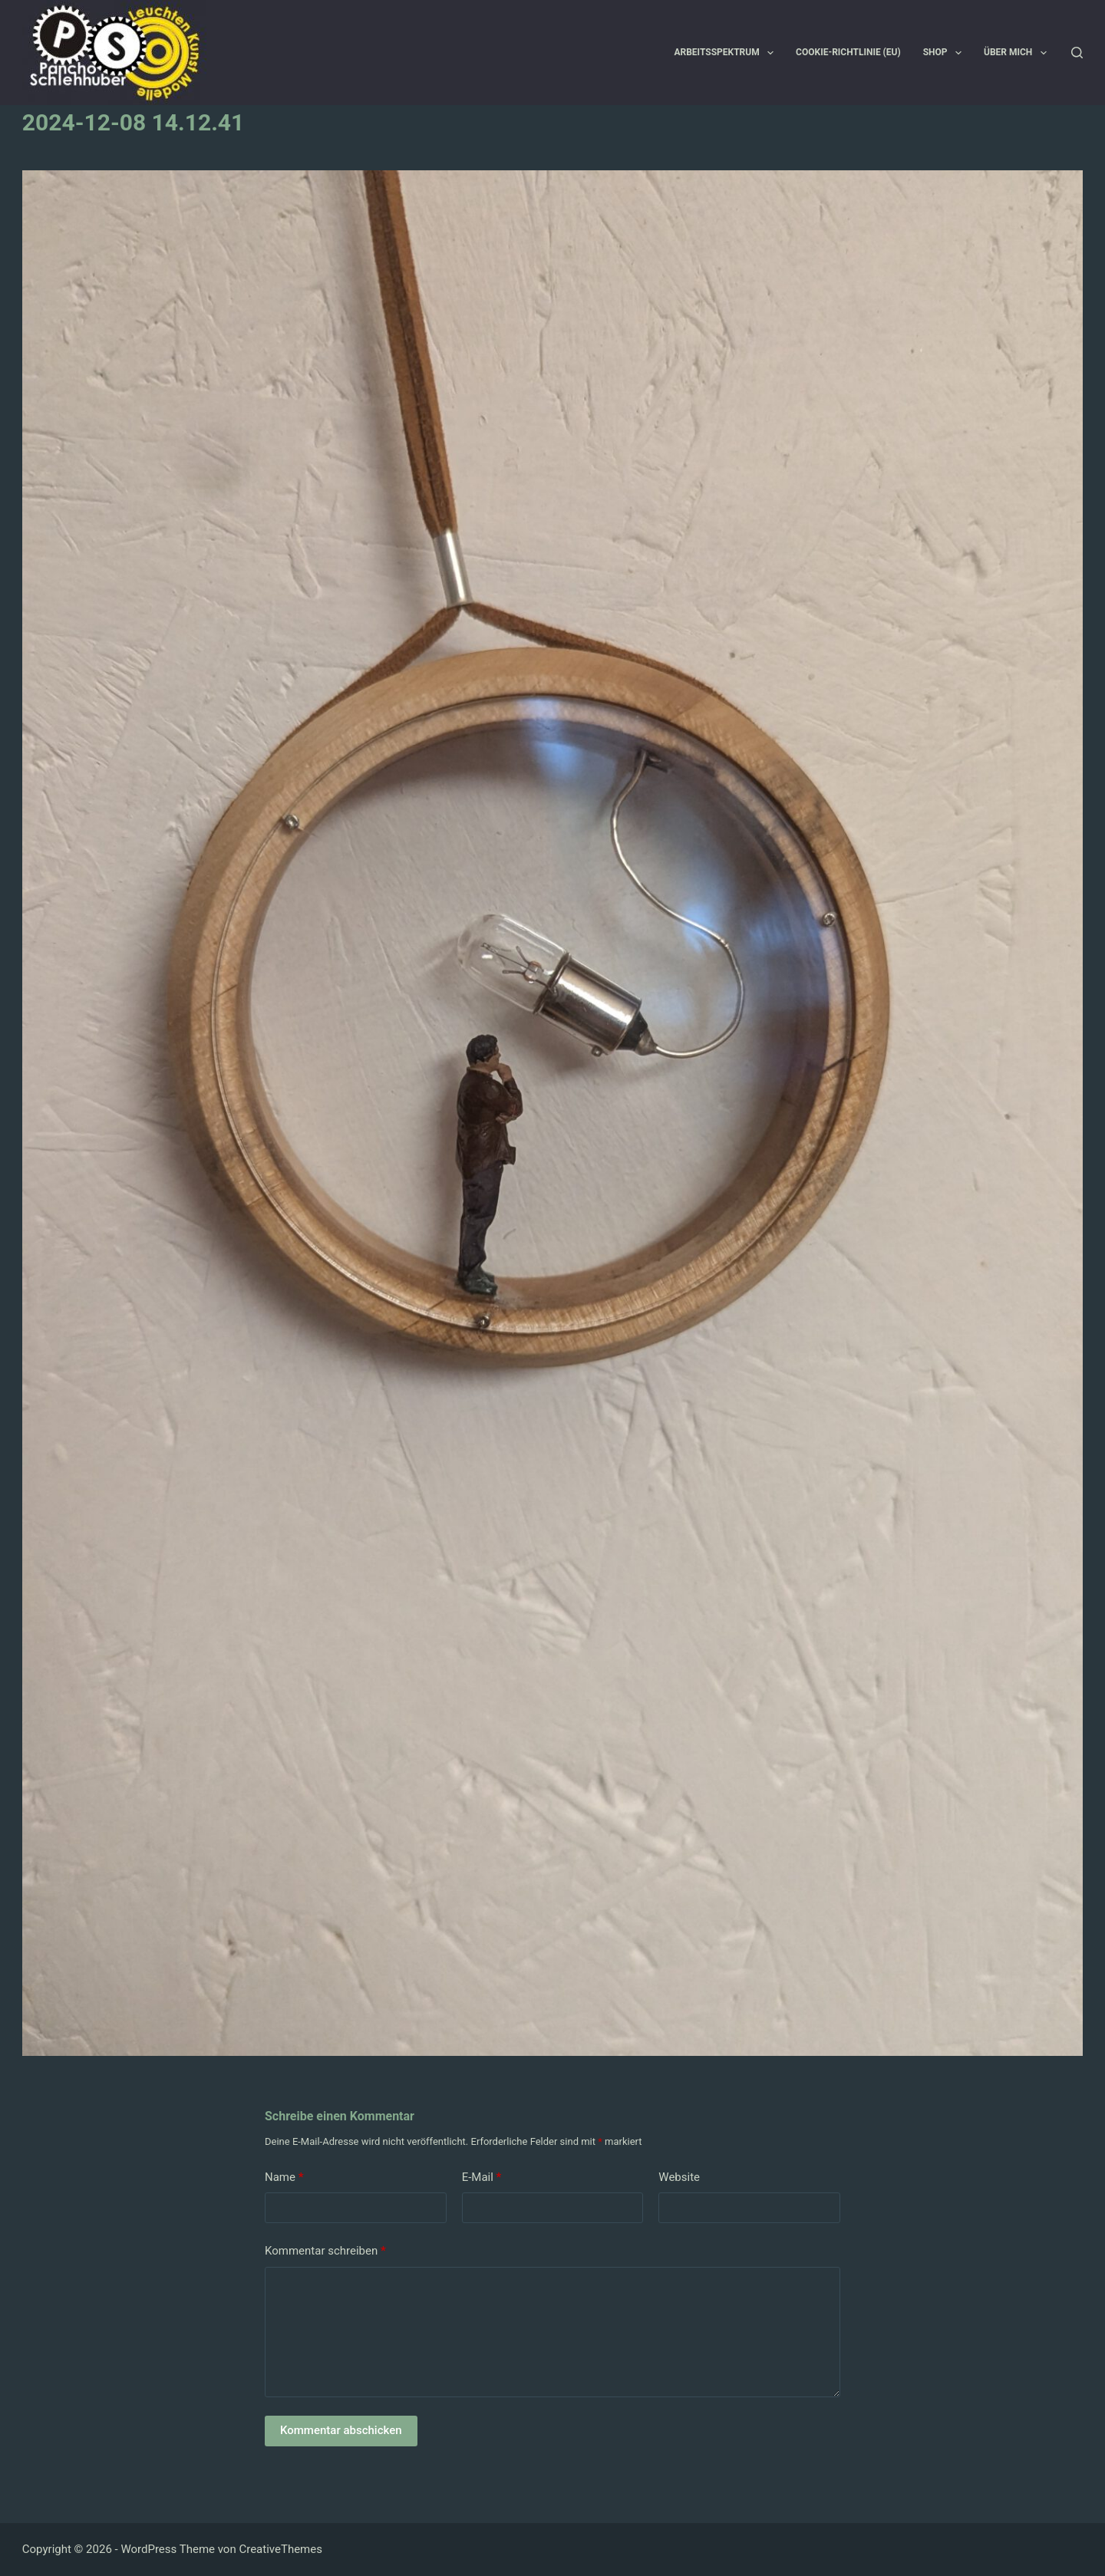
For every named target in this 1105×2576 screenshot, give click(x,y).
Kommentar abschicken (341, 2430)
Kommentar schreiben (325, 2251)
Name (284, 2177)
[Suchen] (1077, 52)
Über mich (1018, 53)
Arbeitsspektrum (727, 53)
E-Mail (482, 2177)
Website (679, 2177)
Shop (945, 53)
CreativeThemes (280, 2549)
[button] (770, 53)
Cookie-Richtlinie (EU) (848, 52)
